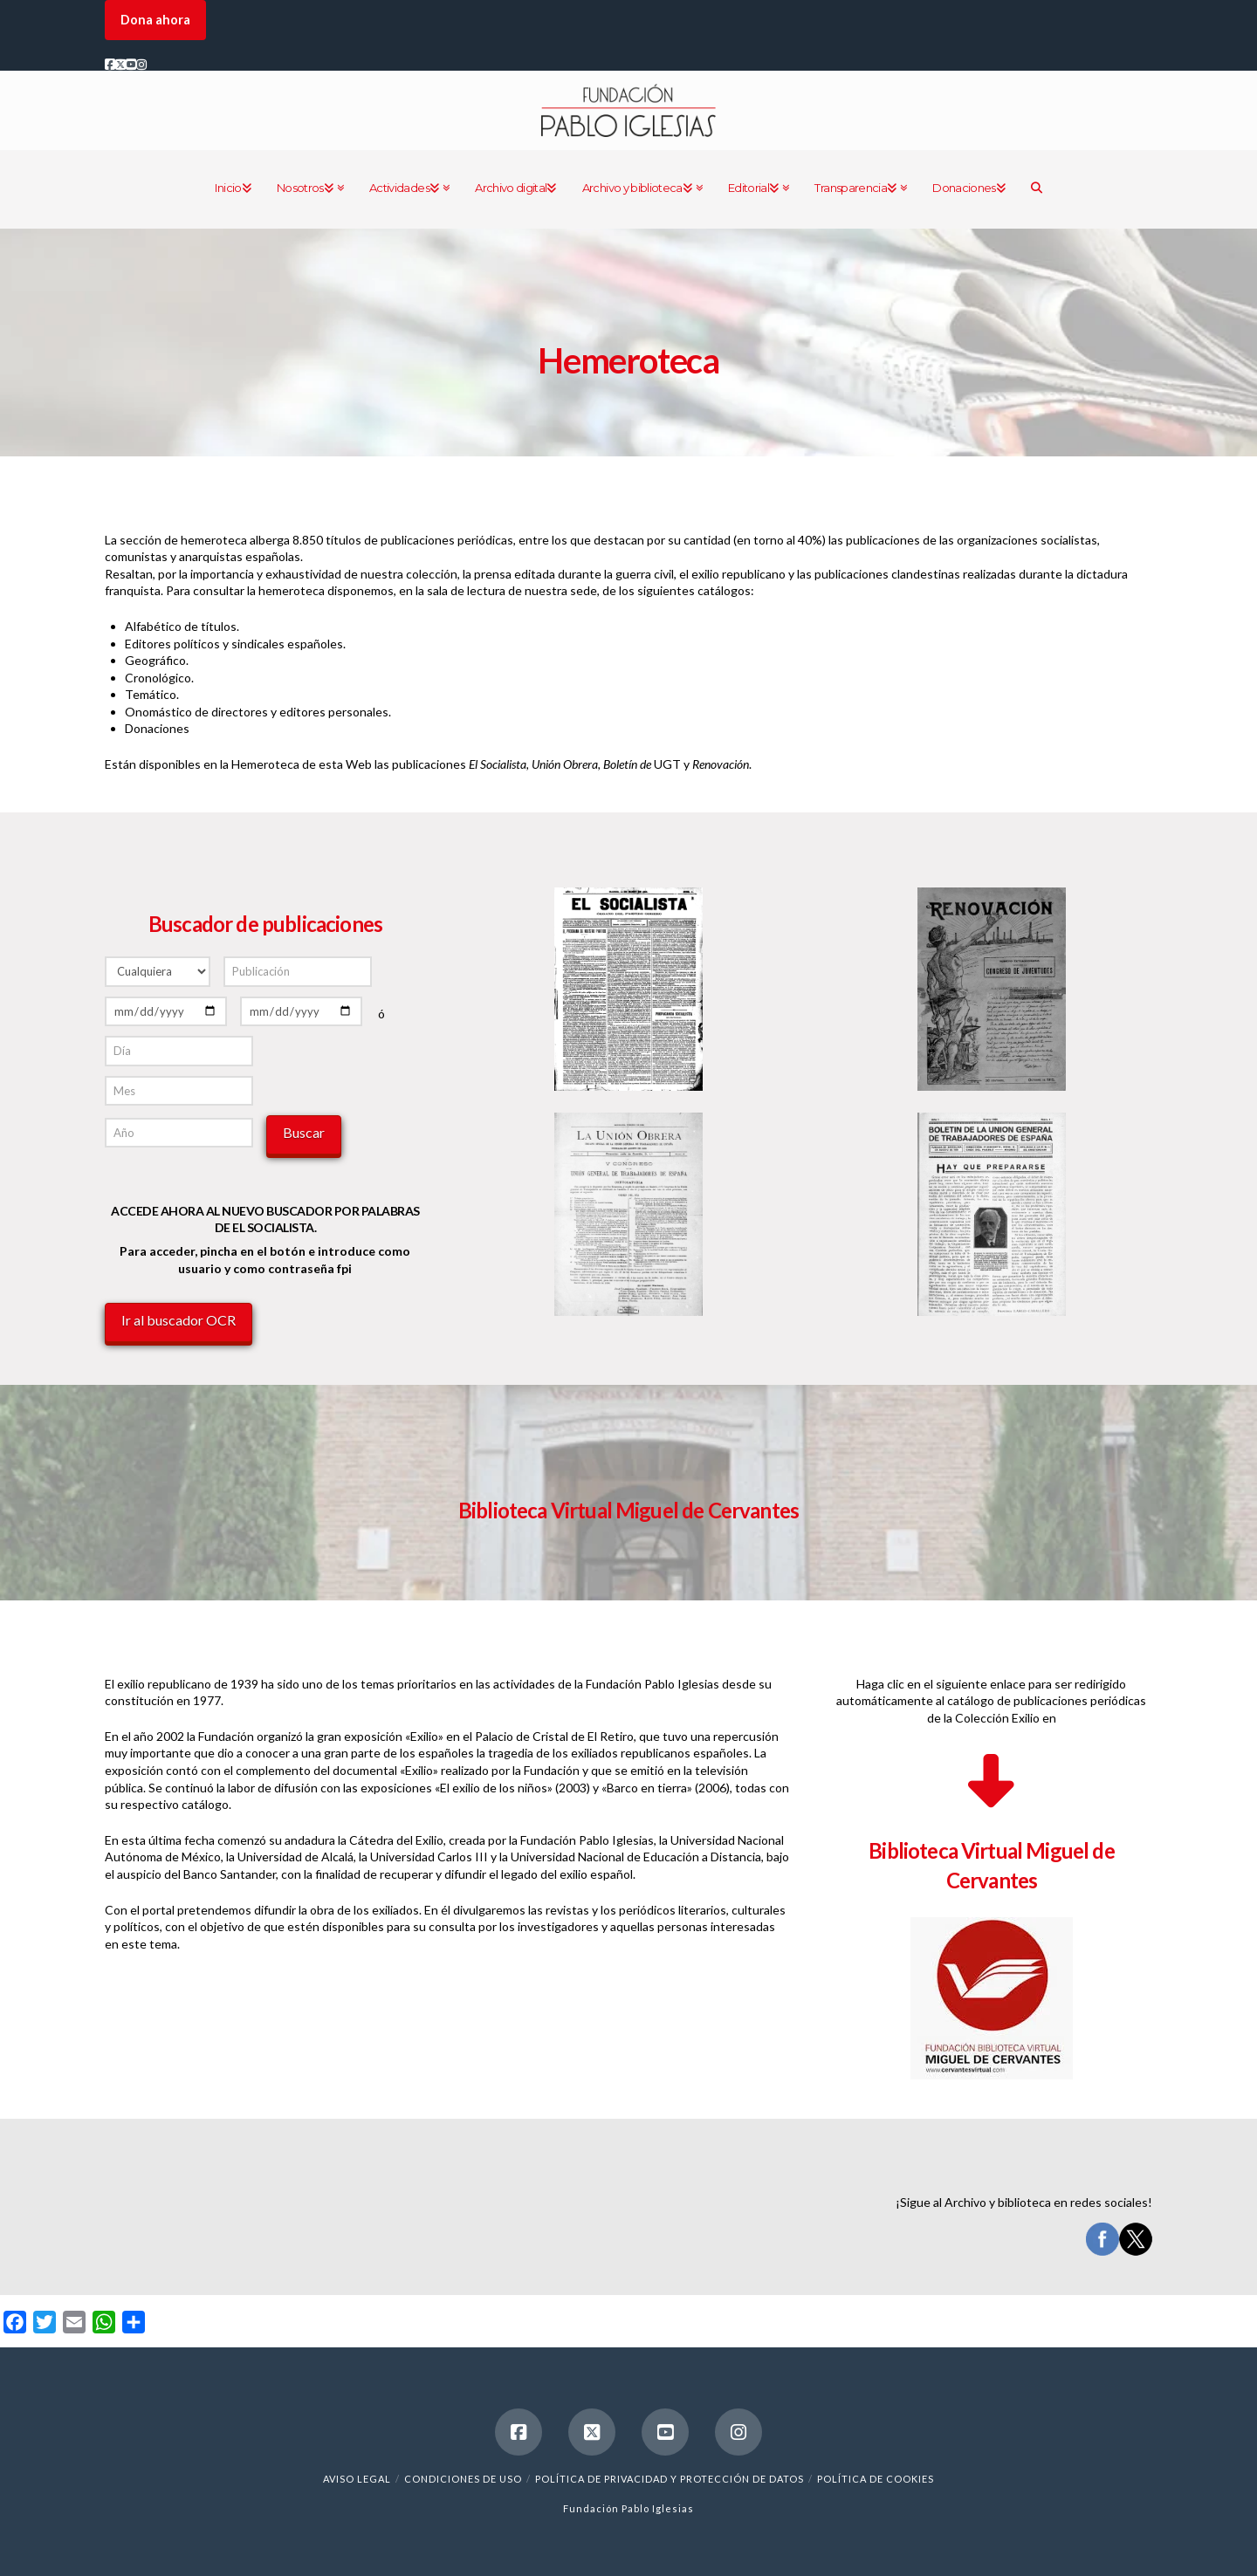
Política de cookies (875, 2478)
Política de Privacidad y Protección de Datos (669, 2478)
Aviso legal (357, 2478)
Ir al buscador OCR (178, 1320)
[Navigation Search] (1036, 189)
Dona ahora (155, 19)
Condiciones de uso (463, 2478)
